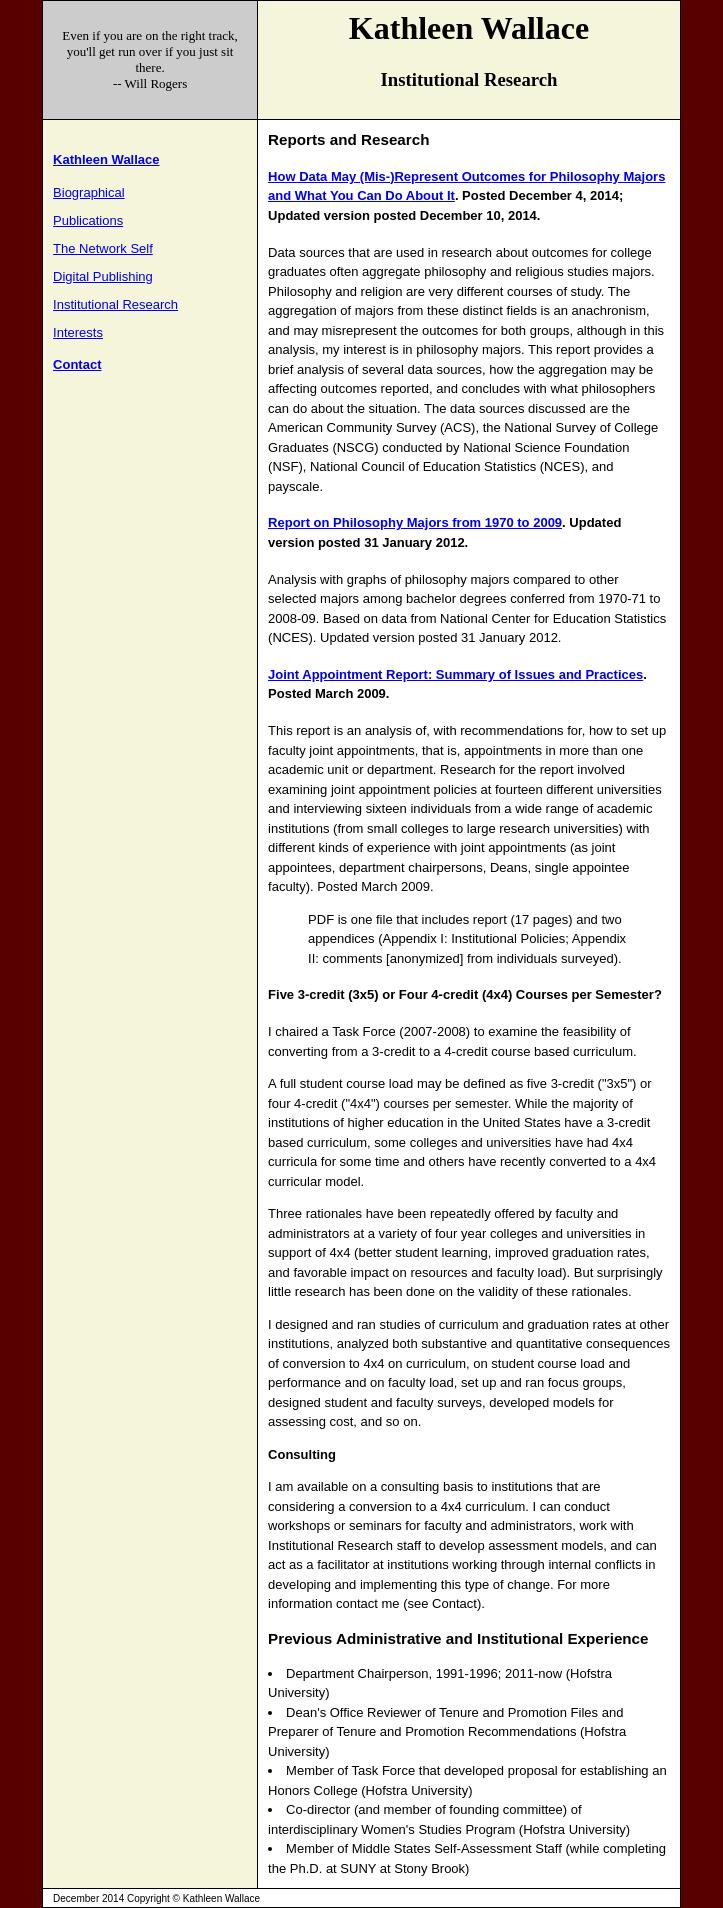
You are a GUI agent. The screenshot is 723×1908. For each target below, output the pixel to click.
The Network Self (103, 248)
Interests (78, 332)
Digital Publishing (103, 276)
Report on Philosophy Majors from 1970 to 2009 (415, 522)
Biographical (89, 192)
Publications (88, 220)
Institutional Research (115, 304)
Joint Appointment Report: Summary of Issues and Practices (455, 674)
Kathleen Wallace (106, 159)
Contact (77, 364)
